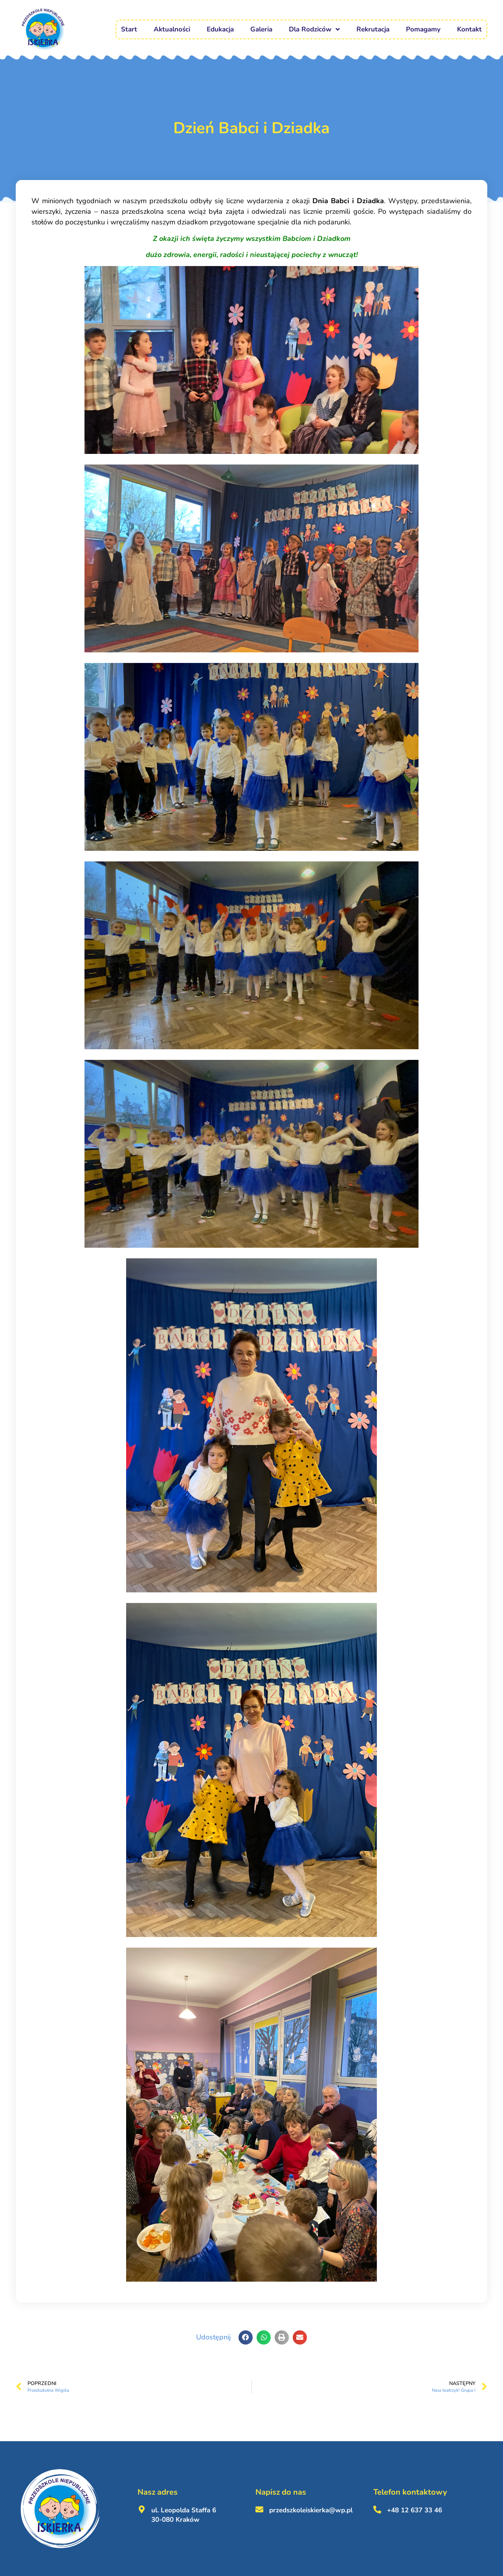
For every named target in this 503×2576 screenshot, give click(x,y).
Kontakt (469, 29)
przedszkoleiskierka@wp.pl (310, 2510)
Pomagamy (423, 29)
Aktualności (172, 29)
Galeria (261, 29)
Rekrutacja (372, 29)
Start (129, 29)
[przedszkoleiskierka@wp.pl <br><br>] (259, 2510)
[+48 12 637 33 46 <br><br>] (377, 2510)
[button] (246, 2337)
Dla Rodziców (314, 29)
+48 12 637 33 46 (414, 2510)
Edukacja (220, 29)
